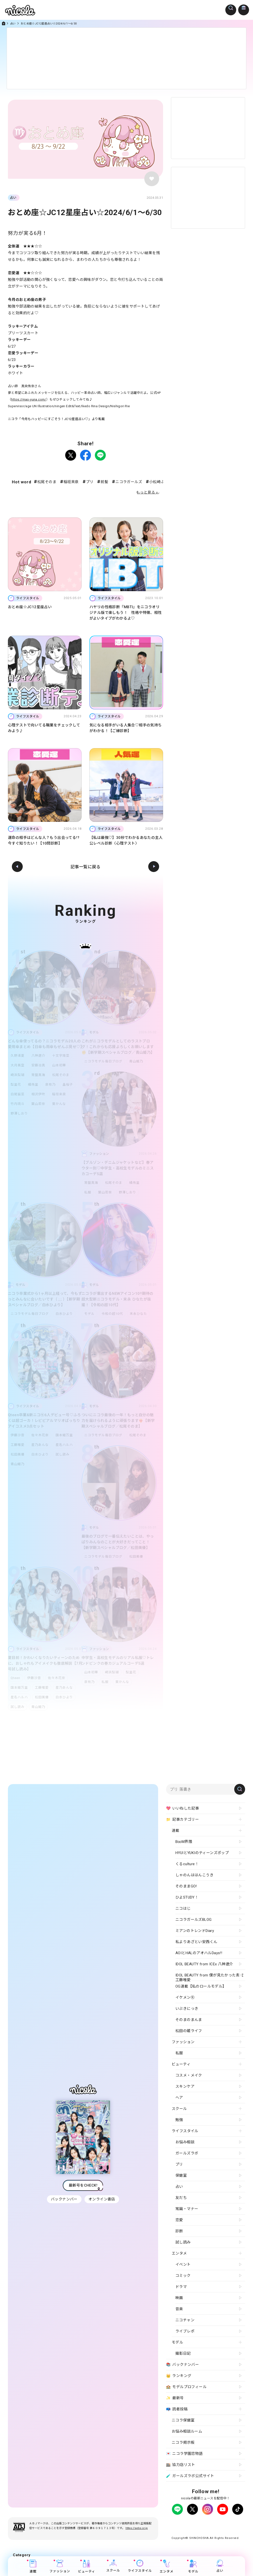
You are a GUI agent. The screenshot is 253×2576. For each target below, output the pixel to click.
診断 (179, 2231)
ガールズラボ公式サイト (190, 2476)
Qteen (15, 1678)
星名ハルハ (66, 1445)
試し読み (64, 1454)
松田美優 (17, 1454)
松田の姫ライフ (188, 2031)
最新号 (175, 2398)
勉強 (179, 2120)
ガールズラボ (186, 2153)
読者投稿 (177, 2409)
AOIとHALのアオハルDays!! (198, 1953)
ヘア (179, 2097)
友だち (181, 2197)
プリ (90, 482)
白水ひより (65, 1314)
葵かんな (61, 1104)
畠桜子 (70, 1084)
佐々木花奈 (41, 1435)
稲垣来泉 (71, 482)
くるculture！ (187, 1864)
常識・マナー (186, 2209)
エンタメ (166, 2566)
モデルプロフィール (186, 2387)
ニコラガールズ (128, 482)
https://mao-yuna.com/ (28, 399)
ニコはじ (183, 1908)
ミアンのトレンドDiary (194, 1930)
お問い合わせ (189, 2527)
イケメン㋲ (184, 1997)
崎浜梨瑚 (17, 1075)
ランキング (178, 2376)
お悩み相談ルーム (187, 2431)
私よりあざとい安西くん (196, 1942)
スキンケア (184, 2086)
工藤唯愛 (17, 1445)
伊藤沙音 (17, 1435)
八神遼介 (39, 1055)
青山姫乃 (137, 1061)
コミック (183, 2275)
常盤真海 (39, 1075)
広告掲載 (212, 2523)
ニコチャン (184, 2320)
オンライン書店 (102, 2201)
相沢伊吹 (39, 1094)
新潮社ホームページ (217, 2527)
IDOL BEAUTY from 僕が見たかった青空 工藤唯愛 (209, 1977)
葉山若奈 (39, 1104)
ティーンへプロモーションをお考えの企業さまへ (205, 2532)
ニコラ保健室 (183, 2420)
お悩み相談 (184, 2142)
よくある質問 (232, 2523)
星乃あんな (41, 1445)
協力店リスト (180, 2465)
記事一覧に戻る (85, 866)
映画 (179, 2298)
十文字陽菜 (62, 1055)
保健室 (181, 2175)
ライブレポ (184, 2331)
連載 (33, 2566)
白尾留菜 (17, 1094)
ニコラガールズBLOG (193, 1919)
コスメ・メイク (188, 2075)
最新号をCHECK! (83, 2187)
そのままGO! (186, 1886)
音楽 (179, 2309)
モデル (89, 1314)
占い (13, 23)
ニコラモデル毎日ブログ (103, 1061)
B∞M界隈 (183, 1841)
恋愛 (179, 2220)
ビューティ (86, 2566)
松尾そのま (46, 482)
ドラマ (181, 2287)
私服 (87, 1192)
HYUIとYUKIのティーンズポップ (202, 1853)
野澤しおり (19, 1113)
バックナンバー (63, 2201)
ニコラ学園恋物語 (184, 2453)
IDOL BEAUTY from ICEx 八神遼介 (204, 1964)
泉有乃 (52, 1084)
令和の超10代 (113, 1314)
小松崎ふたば (160, 482)
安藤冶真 (39, 1065)
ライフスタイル (140, 2566)
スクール (113, 2566)
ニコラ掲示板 (183, 2442)
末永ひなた (140, 1314)
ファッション (59, 2566)
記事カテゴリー (182, 1819)
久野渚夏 (17, 1055)
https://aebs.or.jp (137, 2532)
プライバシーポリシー (185, 2523)
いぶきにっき (186, 2008)
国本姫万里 (66, 1435)
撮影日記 (183, 2353)
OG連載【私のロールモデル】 (200, 1986)
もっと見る (145, 492)
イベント (183, 2264)
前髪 (104, 482)
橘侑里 (34, 1084)
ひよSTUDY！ (186, 1897)
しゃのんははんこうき (194, 1875)
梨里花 (16, 1084)
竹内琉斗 (17, 1104)
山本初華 (61, 1065)
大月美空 (17, 1065)
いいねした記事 (182, 1808)
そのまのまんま (188, 2019)
